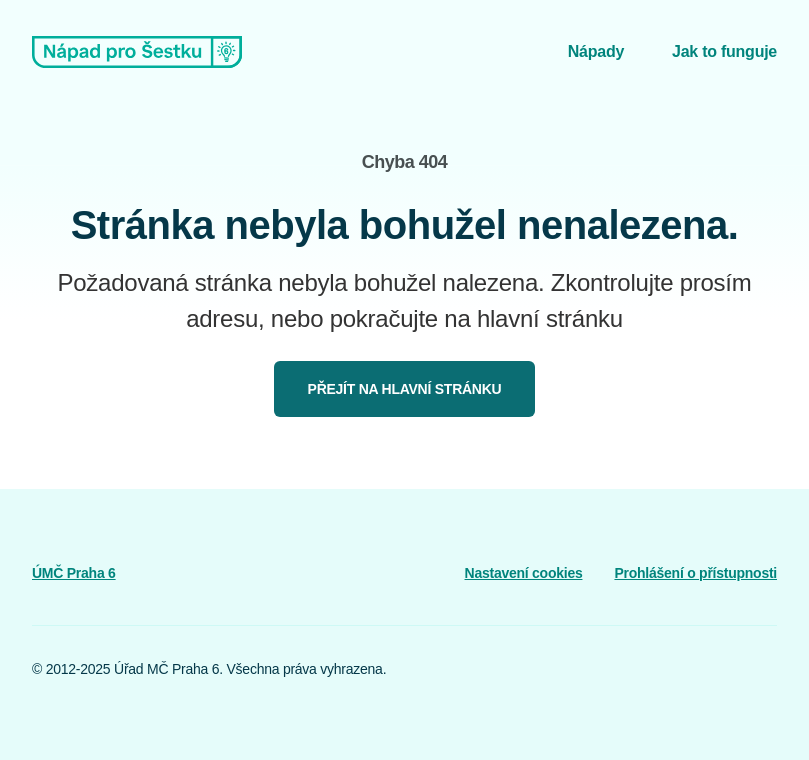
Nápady (596, 51)
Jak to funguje (724, 51)
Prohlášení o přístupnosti (695, 573)
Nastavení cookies (524, 573)
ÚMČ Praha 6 (74, 573)
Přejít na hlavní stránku (405, 389)
